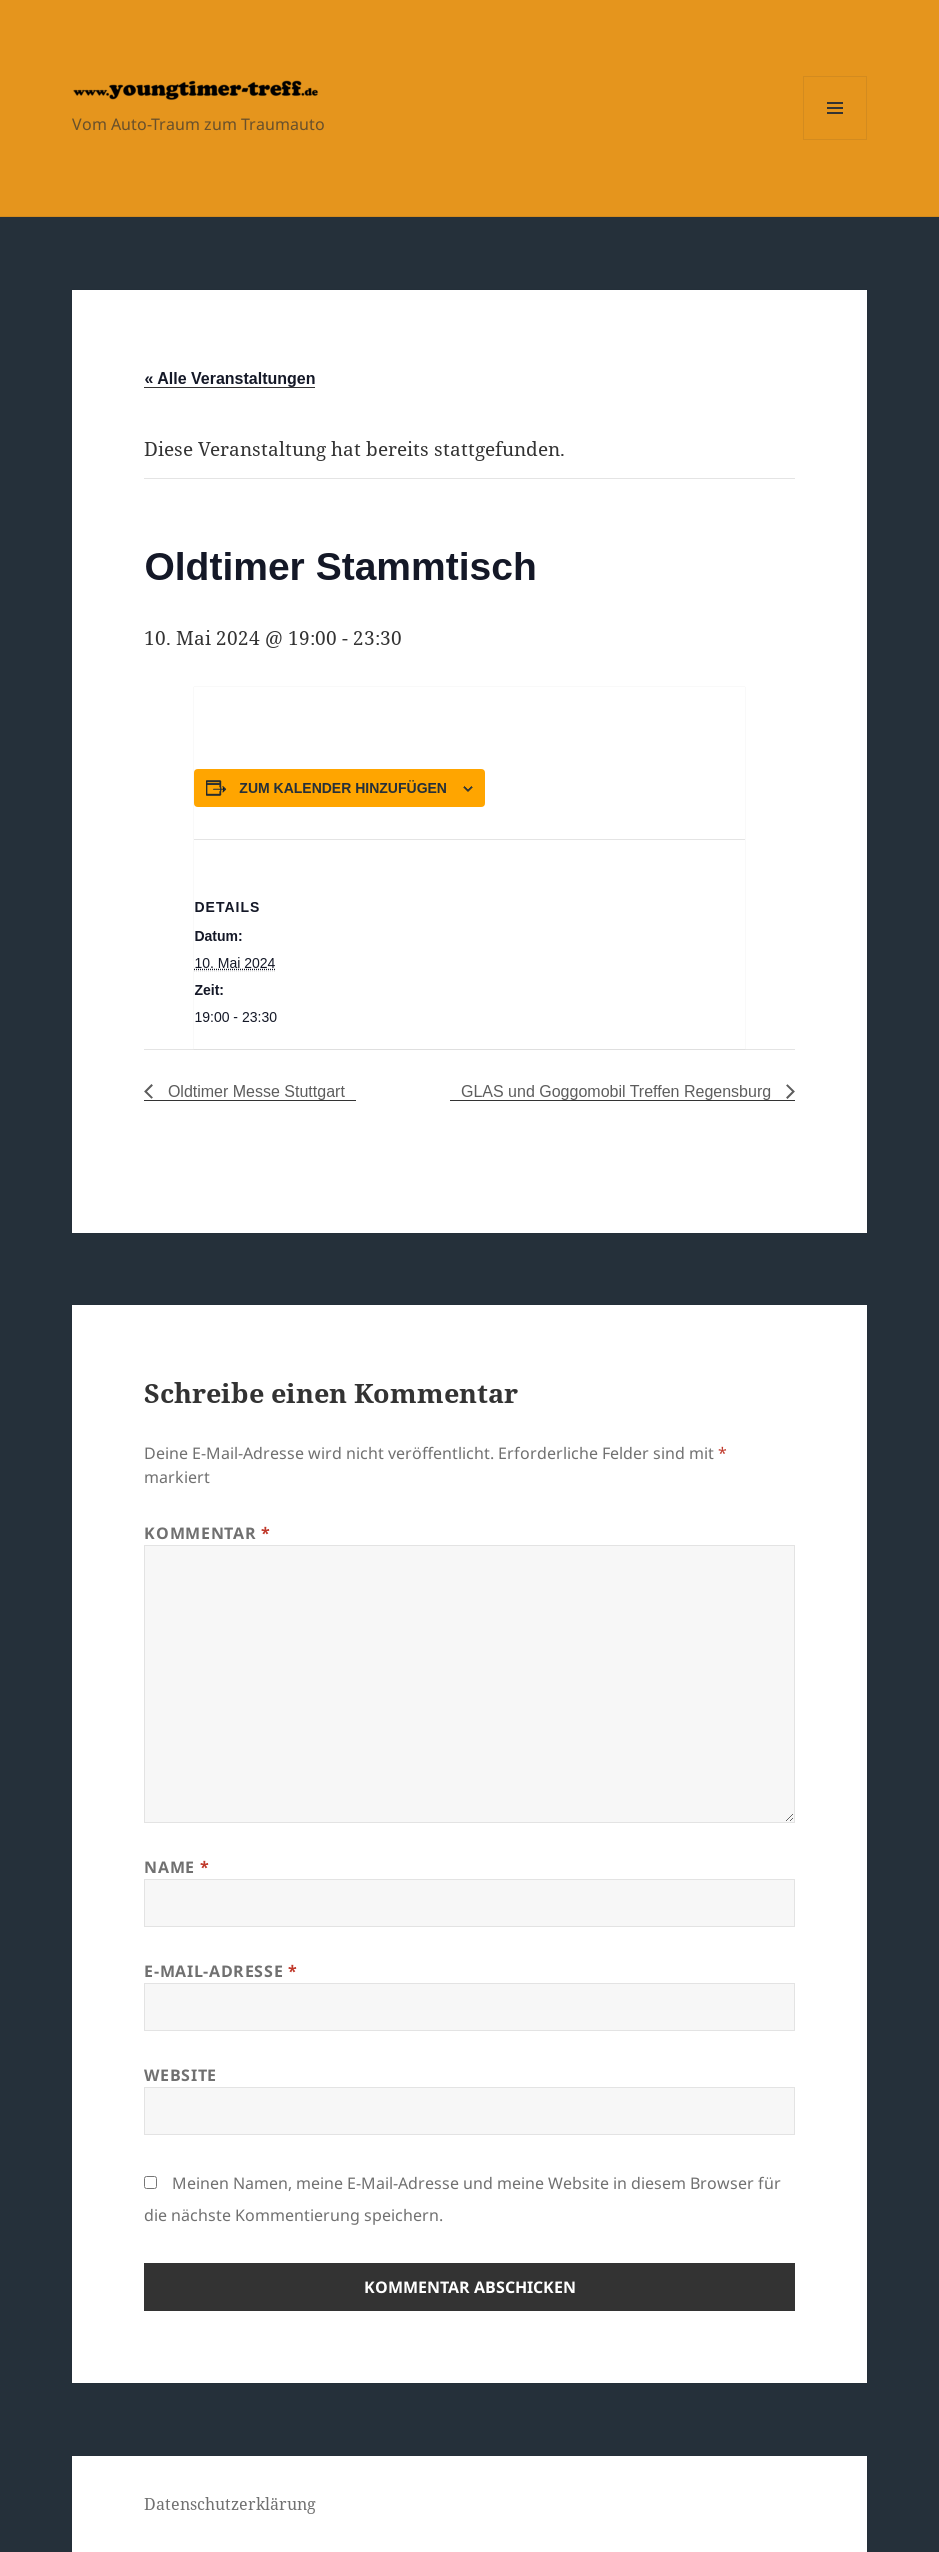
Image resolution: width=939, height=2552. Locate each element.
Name (176, 1867)
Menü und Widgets (835, 139)
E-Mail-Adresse (220, 1971)
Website (180, 2075)
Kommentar (207, 1533)
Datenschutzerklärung (230, 2504)
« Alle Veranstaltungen (229, 378)
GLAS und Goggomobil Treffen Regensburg (618, 1091)
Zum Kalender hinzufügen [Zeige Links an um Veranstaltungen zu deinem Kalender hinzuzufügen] (343, 788)
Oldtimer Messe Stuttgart (253, 1091)
